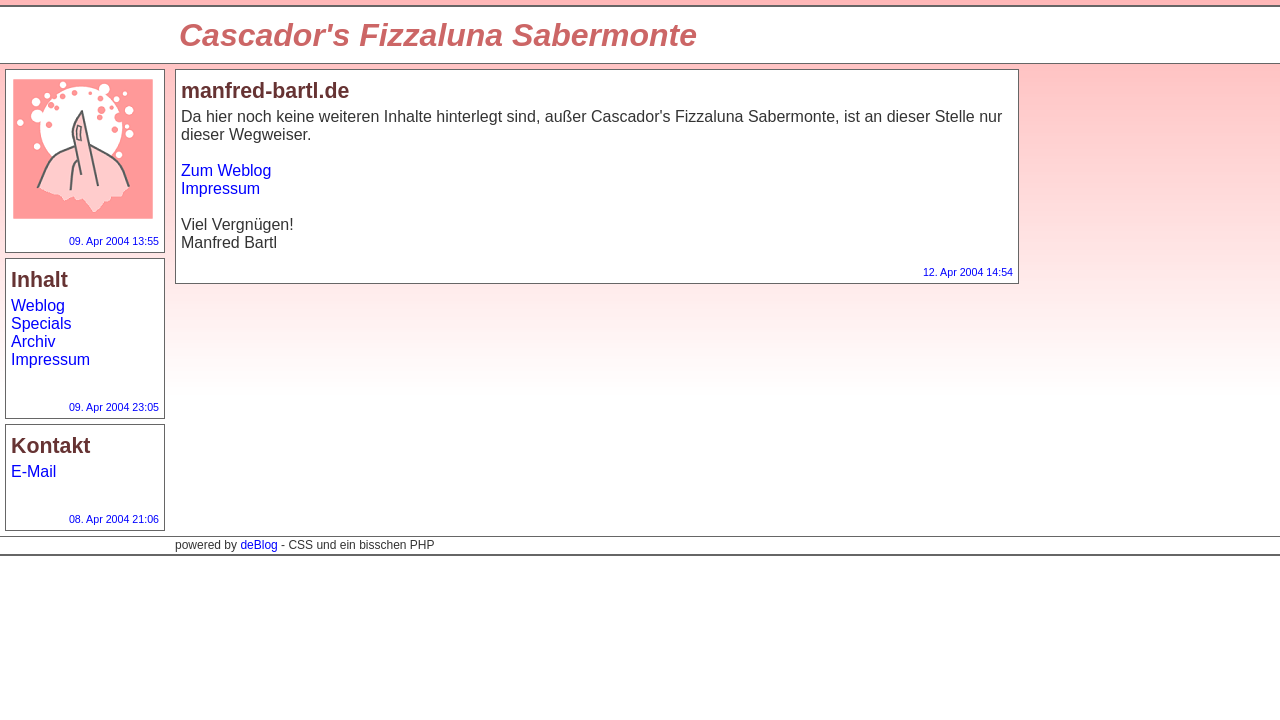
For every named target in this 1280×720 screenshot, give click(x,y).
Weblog (38, 305)
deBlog (258, 545)
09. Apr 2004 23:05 (114, 407)
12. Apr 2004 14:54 (968, 272)
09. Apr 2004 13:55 (114, 241)
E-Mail (33, 471)
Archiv (33, 341)
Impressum (50, 359)
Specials (41, 323)
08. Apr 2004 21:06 (114, 519)
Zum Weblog (226, 170)
